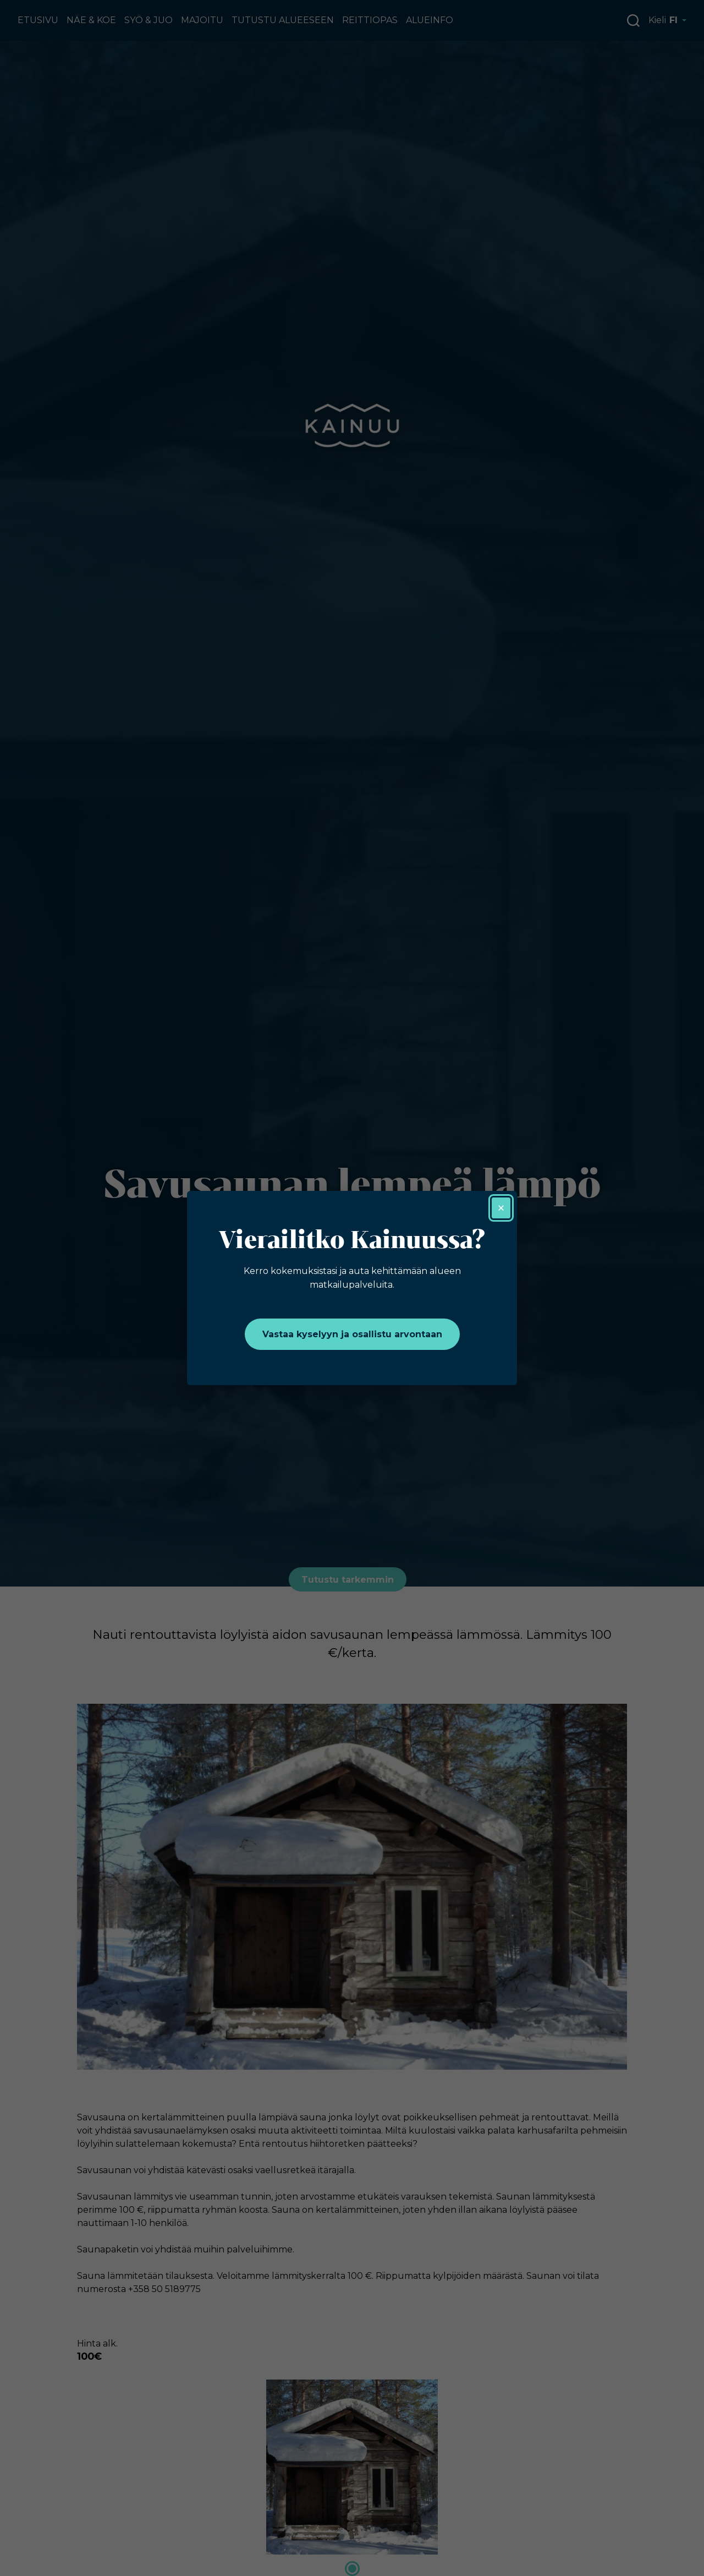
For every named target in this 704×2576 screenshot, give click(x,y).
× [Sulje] (501, 1208)
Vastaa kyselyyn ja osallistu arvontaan (352, 1334)
